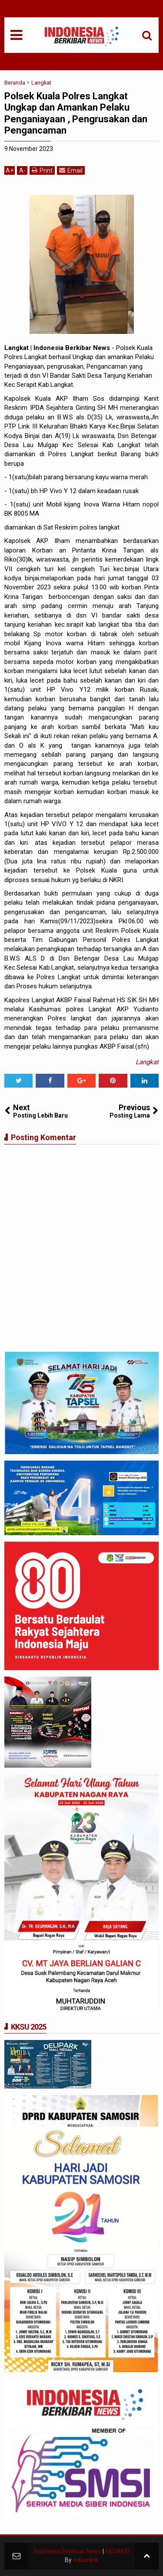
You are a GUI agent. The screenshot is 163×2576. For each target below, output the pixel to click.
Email (71, 170)
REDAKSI (117, 2551)
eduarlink (85, 2559)
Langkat (147, 1062)
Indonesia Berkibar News (67, 2551)
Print (42, 170)
